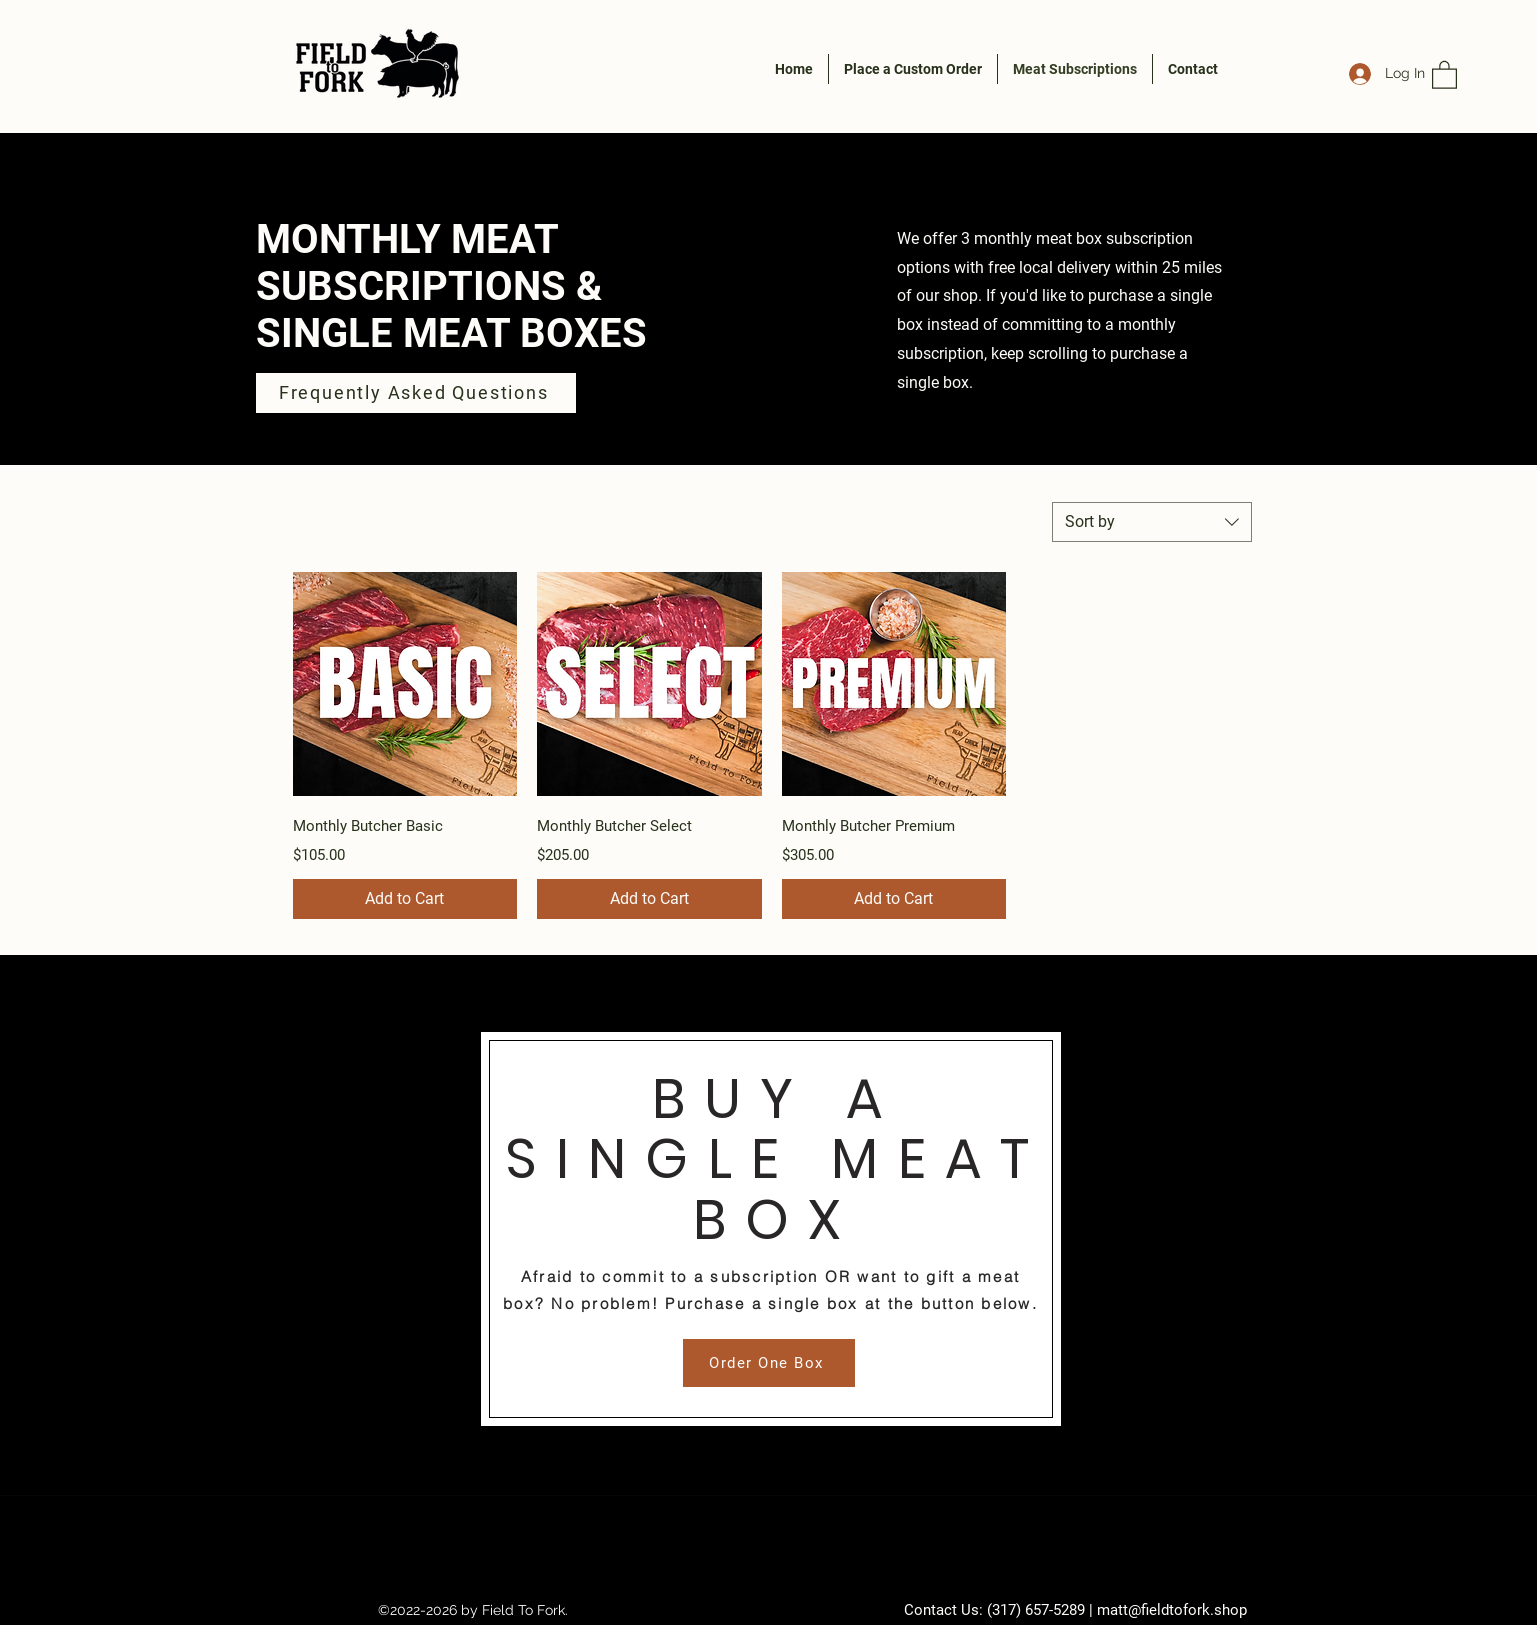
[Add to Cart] (405, 899)
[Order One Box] (769, 1363)
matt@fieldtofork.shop (1172, 1610)
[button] (1444, 74)
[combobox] (1152, 522)
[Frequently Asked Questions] (416, 393)
